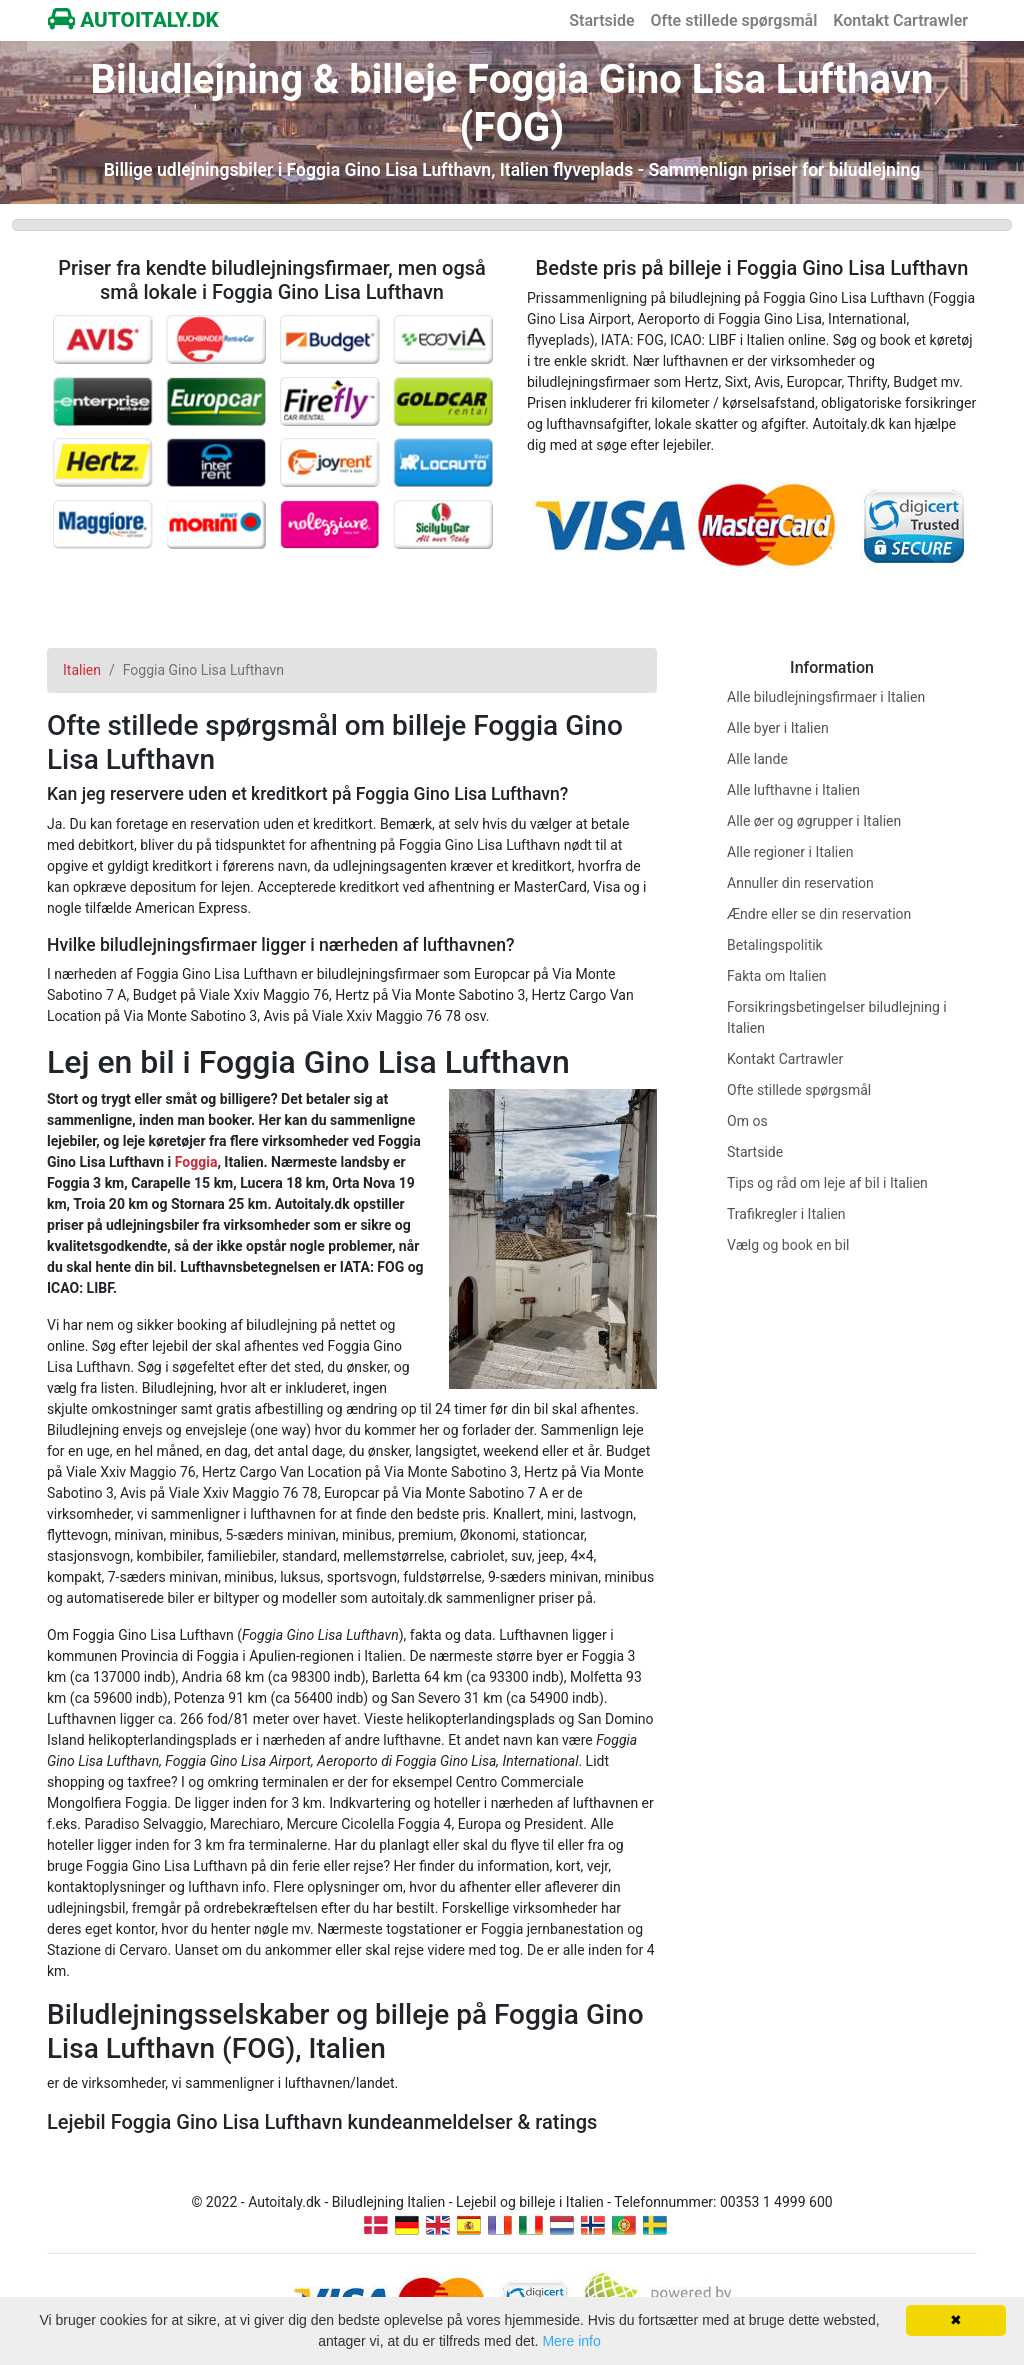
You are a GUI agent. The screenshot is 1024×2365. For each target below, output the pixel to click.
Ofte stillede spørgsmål (734, 20)
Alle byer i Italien (778, 728)
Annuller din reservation (800, 883)
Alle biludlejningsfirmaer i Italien (826, 697)
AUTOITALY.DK (133, 20)
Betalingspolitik (775, 945)
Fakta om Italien (777, 976)
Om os (747, 1121)
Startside (601, 20)
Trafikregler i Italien (786, 1214)
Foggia (196, 1162)
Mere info (571, 2341)
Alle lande (757, 759)
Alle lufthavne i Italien (793, 790)
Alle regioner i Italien (790, 852)
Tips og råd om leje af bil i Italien (827, 1183)
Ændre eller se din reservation (819, 914)
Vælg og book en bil (788, 1245)
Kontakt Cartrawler (900, 20)
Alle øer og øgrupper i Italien (814, 821)
